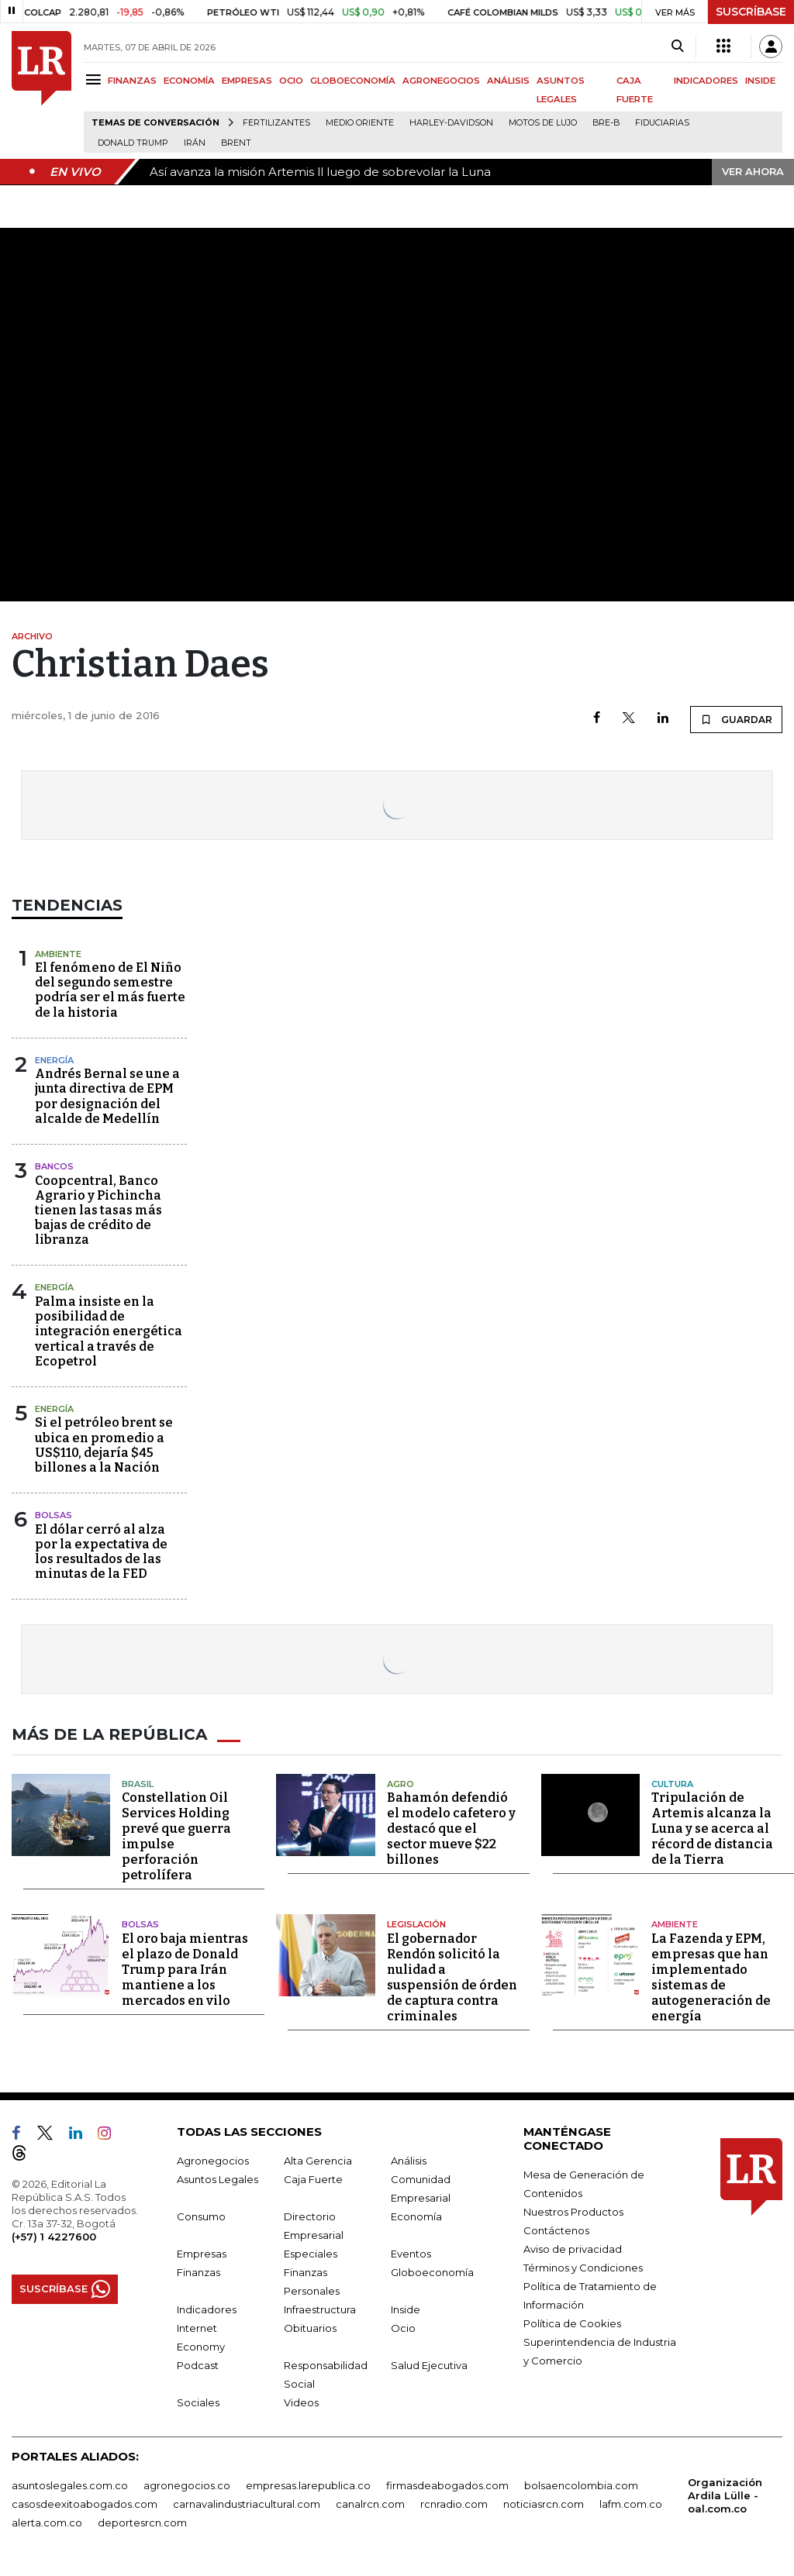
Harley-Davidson (451, 123)
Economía (416, 2215)
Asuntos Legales (217, 2178)
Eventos (411, 2253)
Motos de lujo (543, 123)
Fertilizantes (276, 123)
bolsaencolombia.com (581, 2484)
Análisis (408, 2160)
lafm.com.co (630, 2503)
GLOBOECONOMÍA (352, 80)
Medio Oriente (360, 123)
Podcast (198, 2364)
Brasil (138, 1783)
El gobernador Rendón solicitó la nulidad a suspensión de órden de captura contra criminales (452, 1976)
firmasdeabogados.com (447, 2484)
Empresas (201, 2253)
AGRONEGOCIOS (441, 80)
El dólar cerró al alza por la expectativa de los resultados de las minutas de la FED (101, 1552)
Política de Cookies (572, 2322)
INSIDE (760, 80)
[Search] (677, 46)
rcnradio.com (454, 2503)
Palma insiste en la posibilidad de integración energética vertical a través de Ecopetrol (108, 1331)
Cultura (672, 1783)
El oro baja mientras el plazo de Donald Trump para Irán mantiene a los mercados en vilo (185, 1968)
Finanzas (198, 2271)
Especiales (310, 2253)
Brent (236, 143)
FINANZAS (132, 80)
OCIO (291, 80)
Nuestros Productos (573, 2211)
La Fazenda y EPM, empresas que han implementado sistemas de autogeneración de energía (711, 1976)
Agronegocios (213, 2160)
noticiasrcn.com (543, 2503)
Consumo (201, 2215)
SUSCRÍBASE (751, 12)
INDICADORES (706, 80)
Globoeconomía (432, 2271)
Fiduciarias (662, 123)
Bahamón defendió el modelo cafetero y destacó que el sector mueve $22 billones (451, 1828)
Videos (301, 2401)
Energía (54, 1060)
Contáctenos (556, 2229)
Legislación (416, 1924)
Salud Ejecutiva (429, 2364)
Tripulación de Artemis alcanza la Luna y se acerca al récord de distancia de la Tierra (712, 1828)
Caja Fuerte (313, 2178)
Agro (400, 1783)
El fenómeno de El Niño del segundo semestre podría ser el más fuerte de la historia (110, 990)
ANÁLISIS (508, 80)
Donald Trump (133, 143)
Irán (194, 143)
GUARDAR (736, 719)
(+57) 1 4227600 (54, 2236)
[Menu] (96, 79)
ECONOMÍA (189, 80)
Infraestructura (320, 2308)
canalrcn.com (370, 2503)
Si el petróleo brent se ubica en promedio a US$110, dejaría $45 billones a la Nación (104, 1445)
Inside (405, 2308)
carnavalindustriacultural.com (246, 2503)
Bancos (54, 1166)
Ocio (403, 2327)
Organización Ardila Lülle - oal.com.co (725, 2494)
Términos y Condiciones (583, 2267)
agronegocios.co (186, 2484)
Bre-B (606, 123)
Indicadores (206, 2308)
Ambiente (58, 954)
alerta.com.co (47, 2522)
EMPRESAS (247, 80)
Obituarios (310, 2327)
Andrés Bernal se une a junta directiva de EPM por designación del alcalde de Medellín (107, 1096)
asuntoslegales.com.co (70, 2484)
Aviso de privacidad (572, 2248)
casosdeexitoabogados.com (84, 2503)
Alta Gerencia (318, 2160)
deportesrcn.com (142, 2522)
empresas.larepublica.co (308, 2484)
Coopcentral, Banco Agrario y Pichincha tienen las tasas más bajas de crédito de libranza (98, 1210)
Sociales (198, 2401)
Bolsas (53, 1515)
